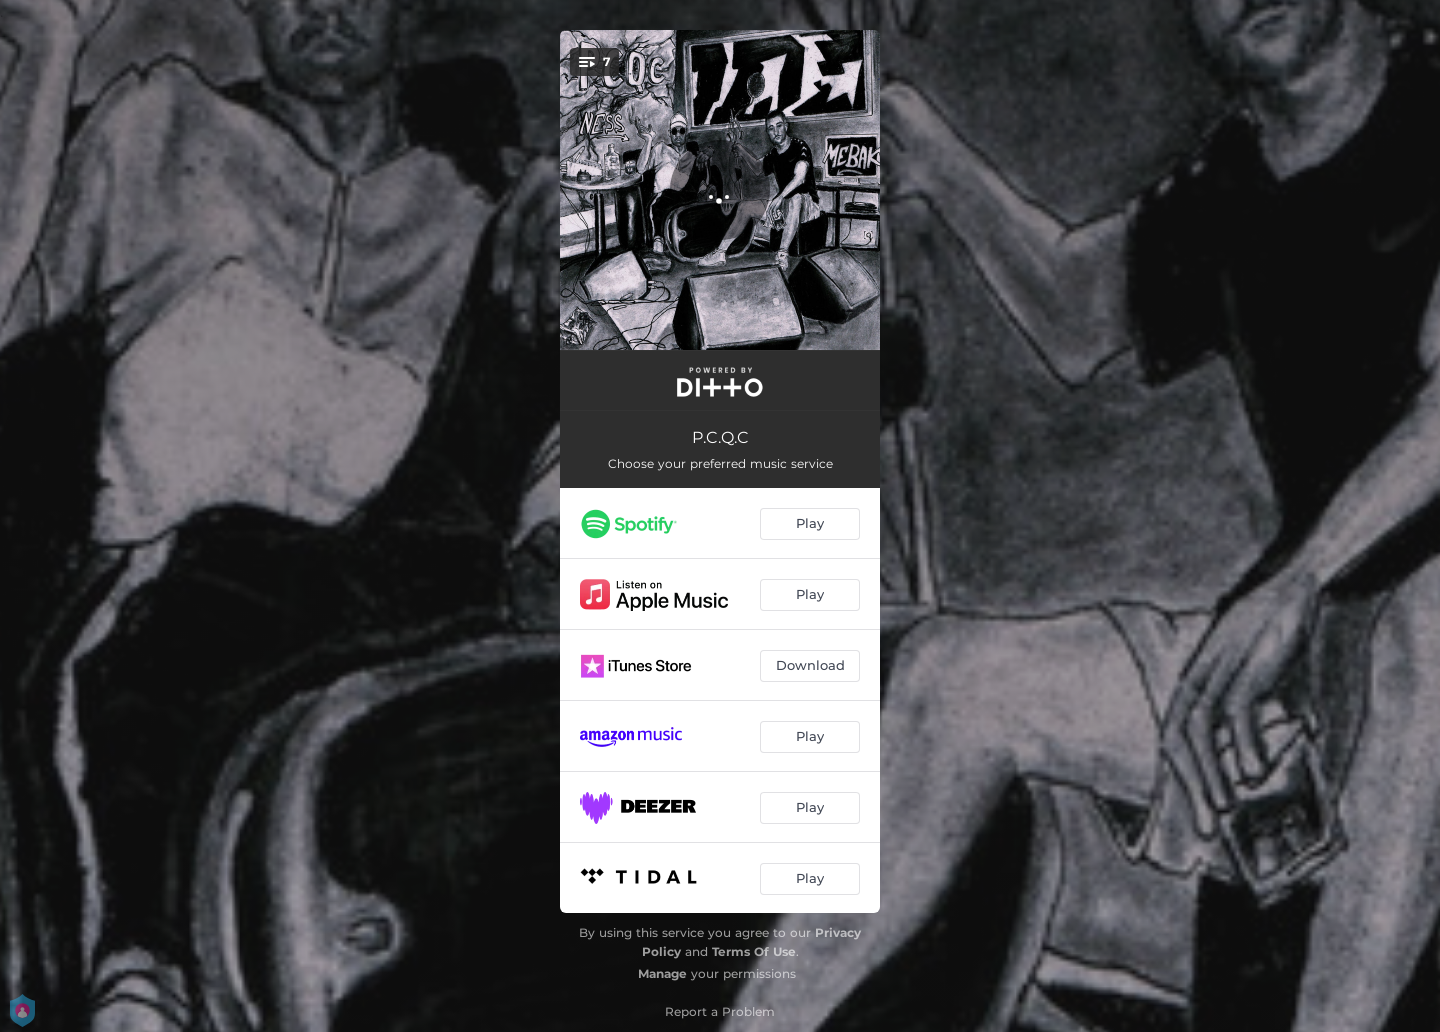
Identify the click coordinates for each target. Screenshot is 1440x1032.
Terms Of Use (754, 951)
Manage (662, 973)
